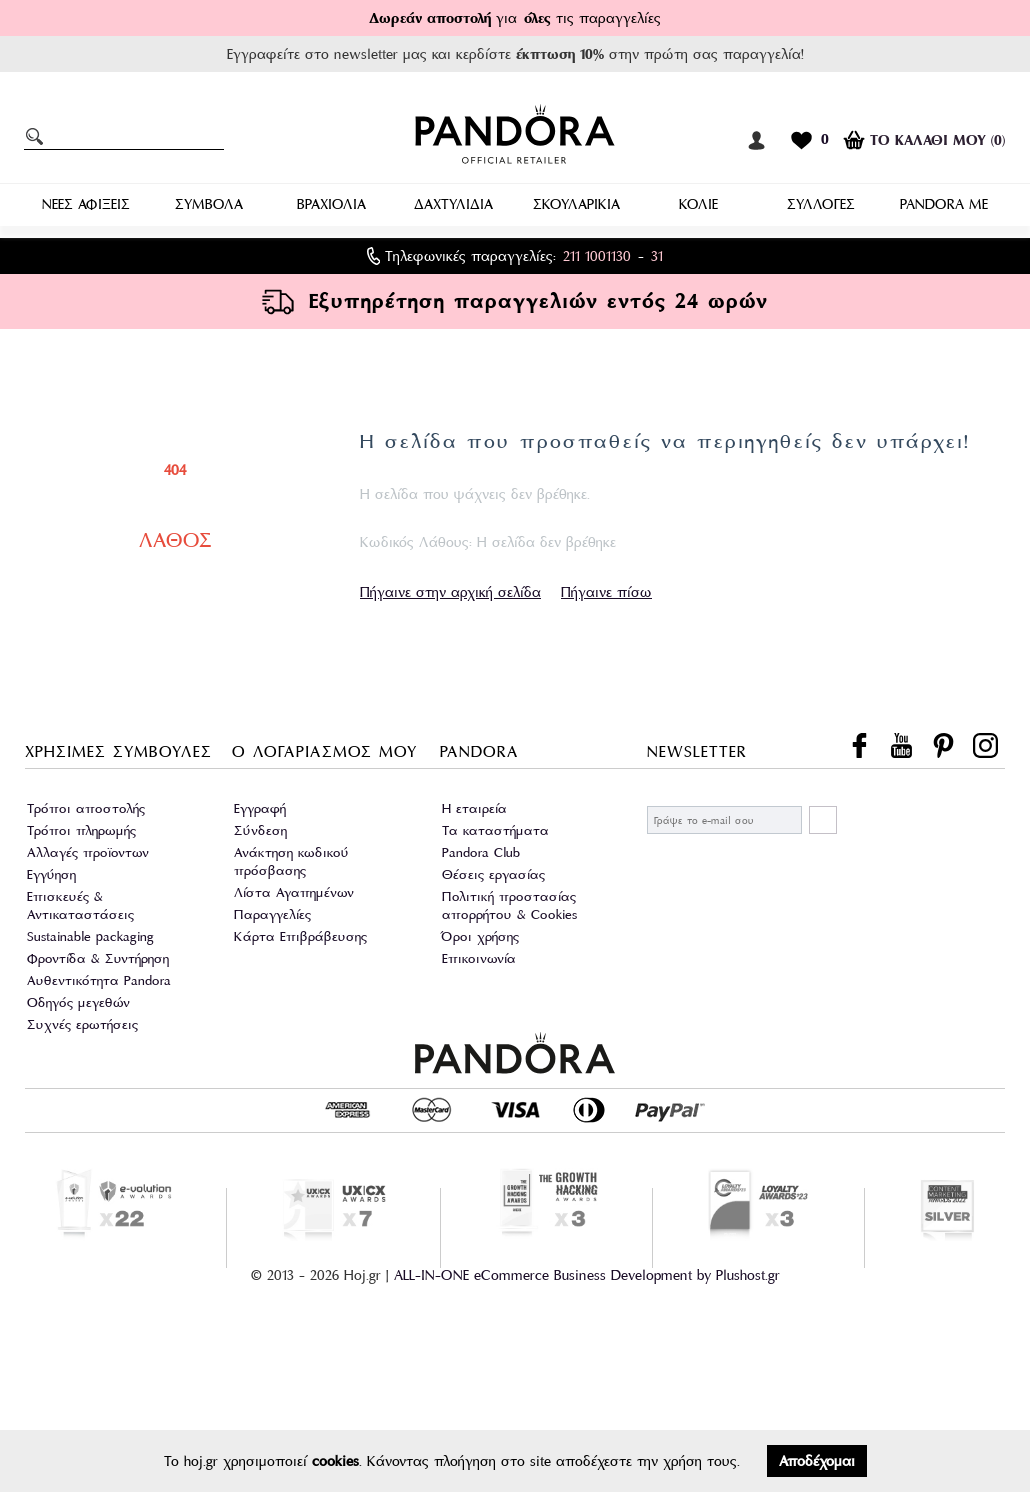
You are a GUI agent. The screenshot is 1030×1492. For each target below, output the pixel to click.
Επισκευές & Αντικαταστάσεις (80, 905)
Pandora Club (481, 852)
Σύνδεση (260, 830)
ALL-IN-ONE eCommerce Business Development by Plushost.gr (587, 1275)
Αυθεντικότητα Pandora (99, 980)
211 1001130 (597, 256)
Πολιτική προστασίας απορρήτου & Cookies (509, 905)
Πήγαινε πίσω (606, 592)
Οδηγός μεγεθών (78, 1002)
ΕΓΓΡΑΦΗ (823, 820)
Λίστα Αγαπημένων (294, 892)
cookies (335, 1461)
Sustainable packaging (90, 936)
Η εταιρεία (474, 808)
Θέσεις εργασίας (493, 874)
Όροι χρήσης (480, 936)
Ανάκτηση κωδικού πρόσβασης (291, 861)
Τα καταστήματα (495, 830)
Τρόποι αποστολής (86, 808)
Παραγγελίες (272, 914)
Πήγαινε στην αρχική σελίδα (450, 592)
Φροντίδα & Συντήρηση (98, 958)
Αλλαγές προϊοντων (88, 852)
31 (657, 256)
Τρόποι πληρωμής (81, 830)
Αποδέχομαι (817, 1461)
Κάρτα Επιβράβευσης (300, 936)
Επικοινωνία (479, 958)
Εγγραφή (260, 808)
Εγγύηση (51, 874)
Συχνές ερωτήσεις (82, 1024)
